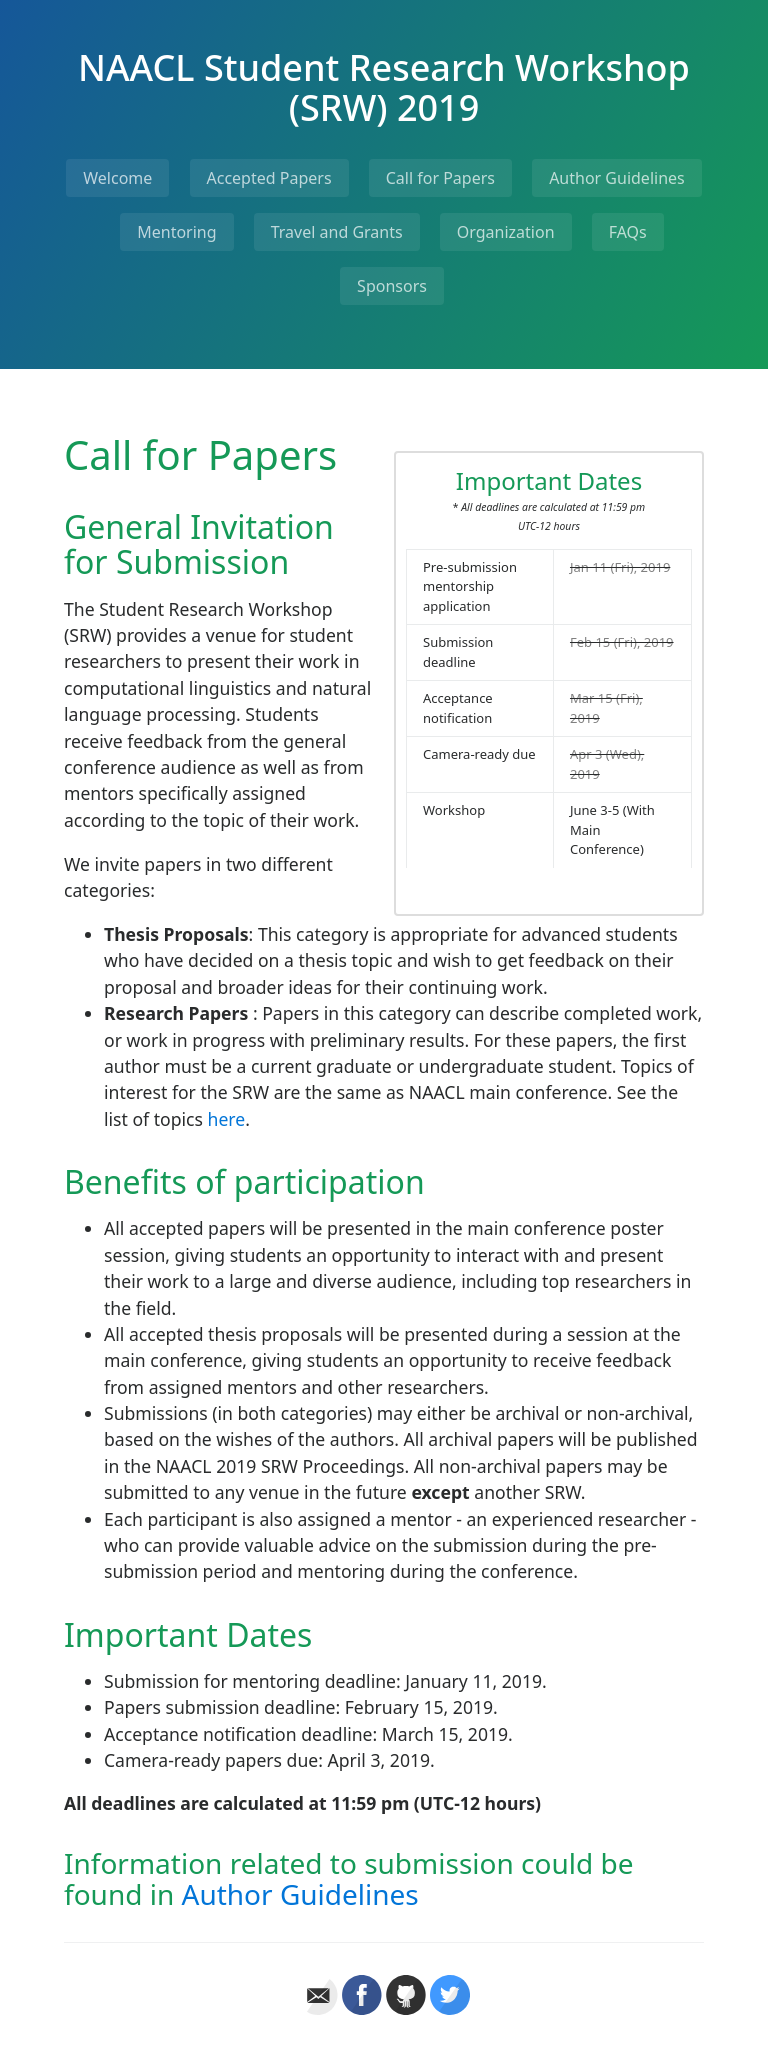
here (227, 1119)
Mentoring (176, 232)
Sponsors (392, 286)
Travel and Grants (337, 232)
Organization (506, 232)
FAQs (628, 232)
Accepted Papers (269, 178)
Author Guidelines (617, 178)
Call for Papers (440, 178)
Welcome (117, 178)
